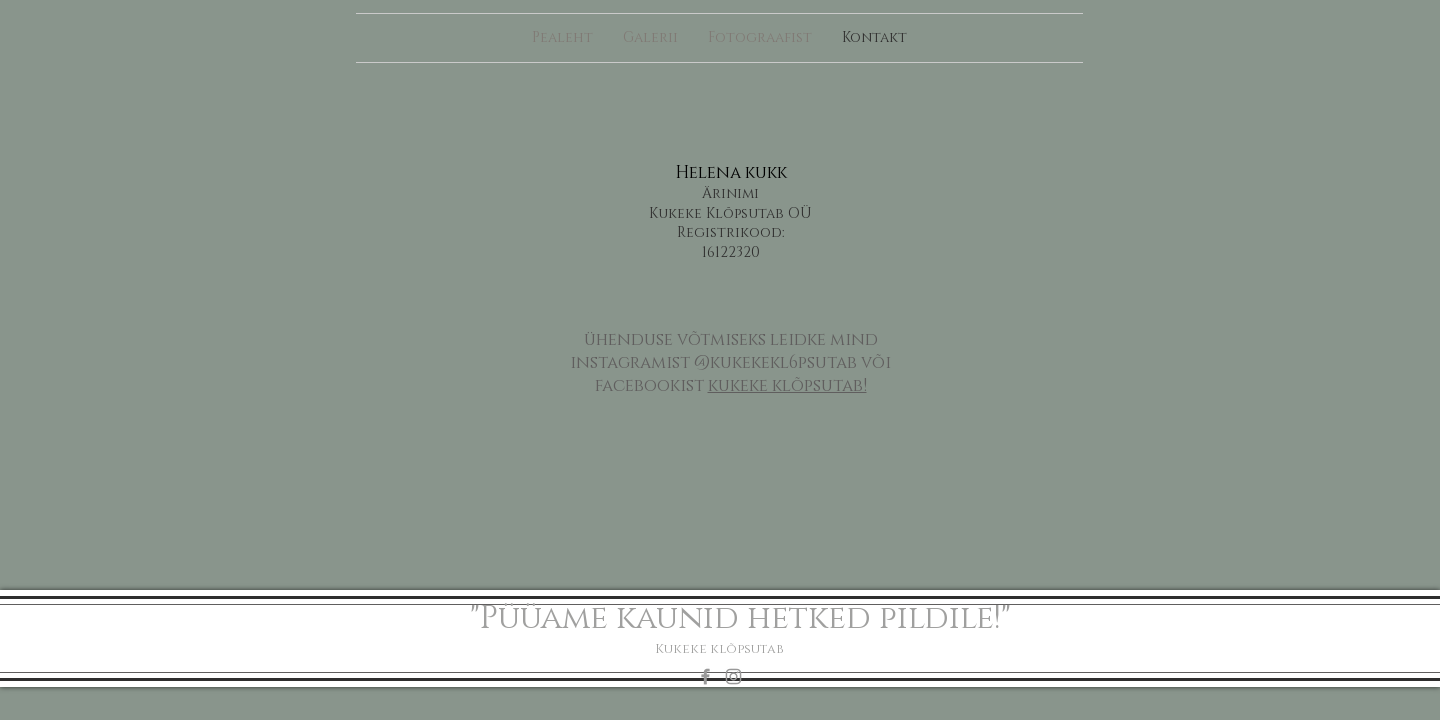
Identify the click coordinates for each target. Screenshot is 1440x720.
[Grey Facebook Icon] (705, 676)
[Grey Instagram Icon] (733, 676)
